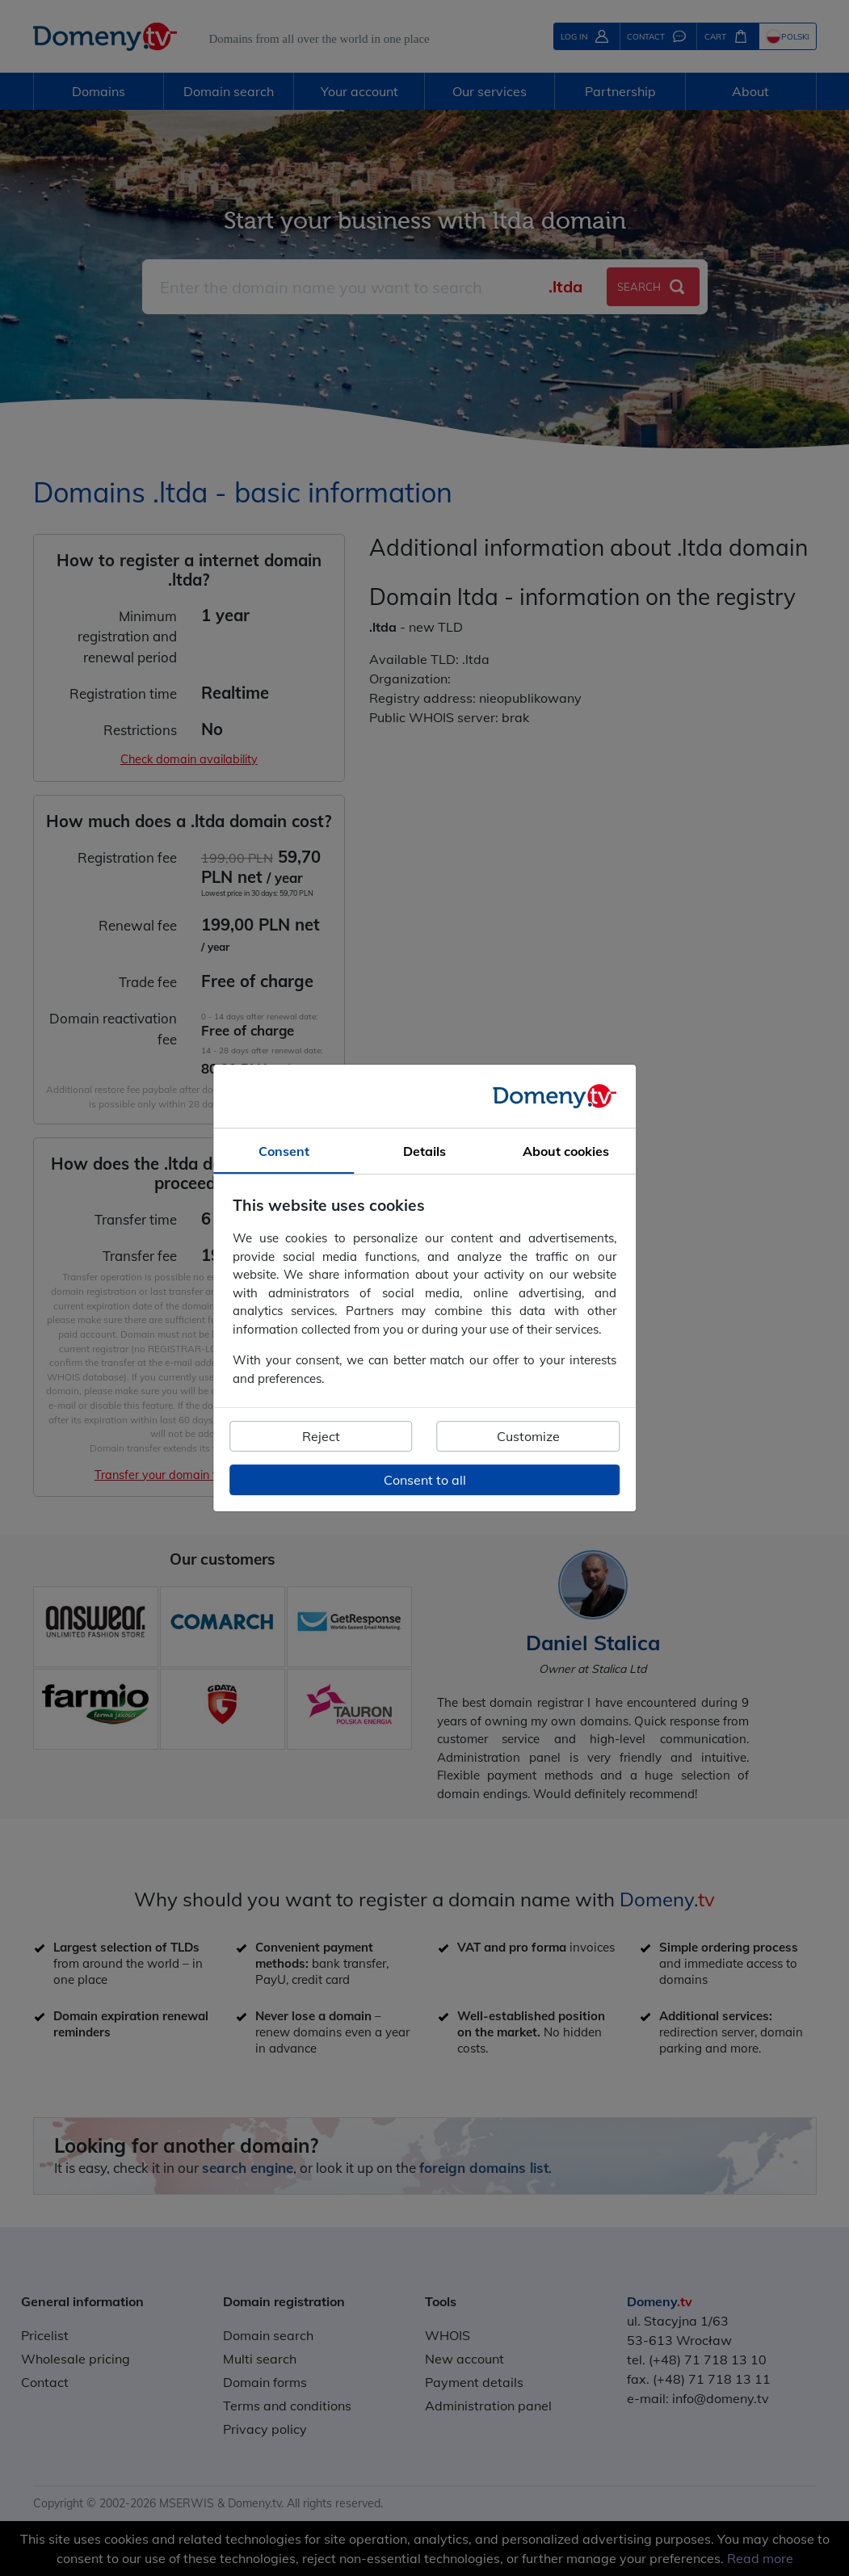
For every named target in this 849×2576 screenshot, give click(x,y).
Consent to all (425, 1480)
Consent (283, 1151)
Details (424, 1151)
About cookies (566, 1151)
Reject (321, 1436)
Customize (528, 1436)
